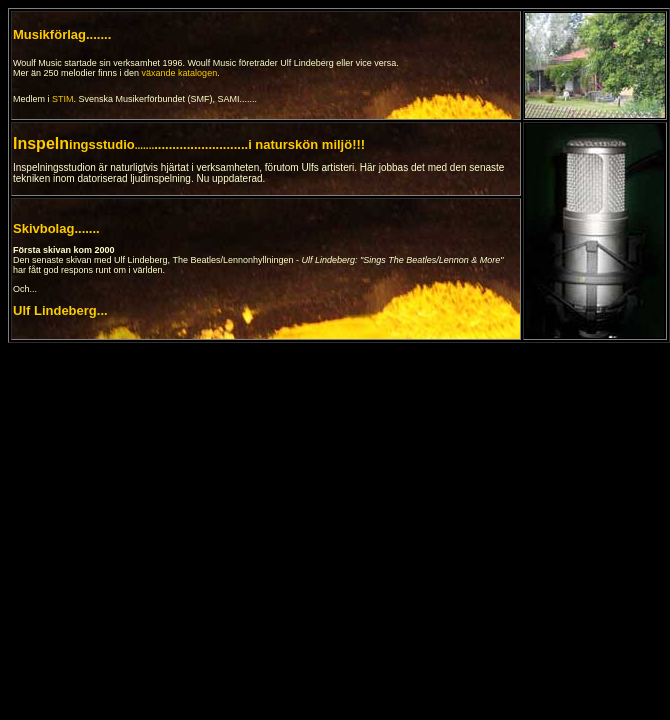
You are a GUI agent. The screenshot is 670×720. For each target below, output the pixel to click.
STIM (63, 99)
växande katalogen (180, 73)
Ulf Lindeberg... (60, 310)
